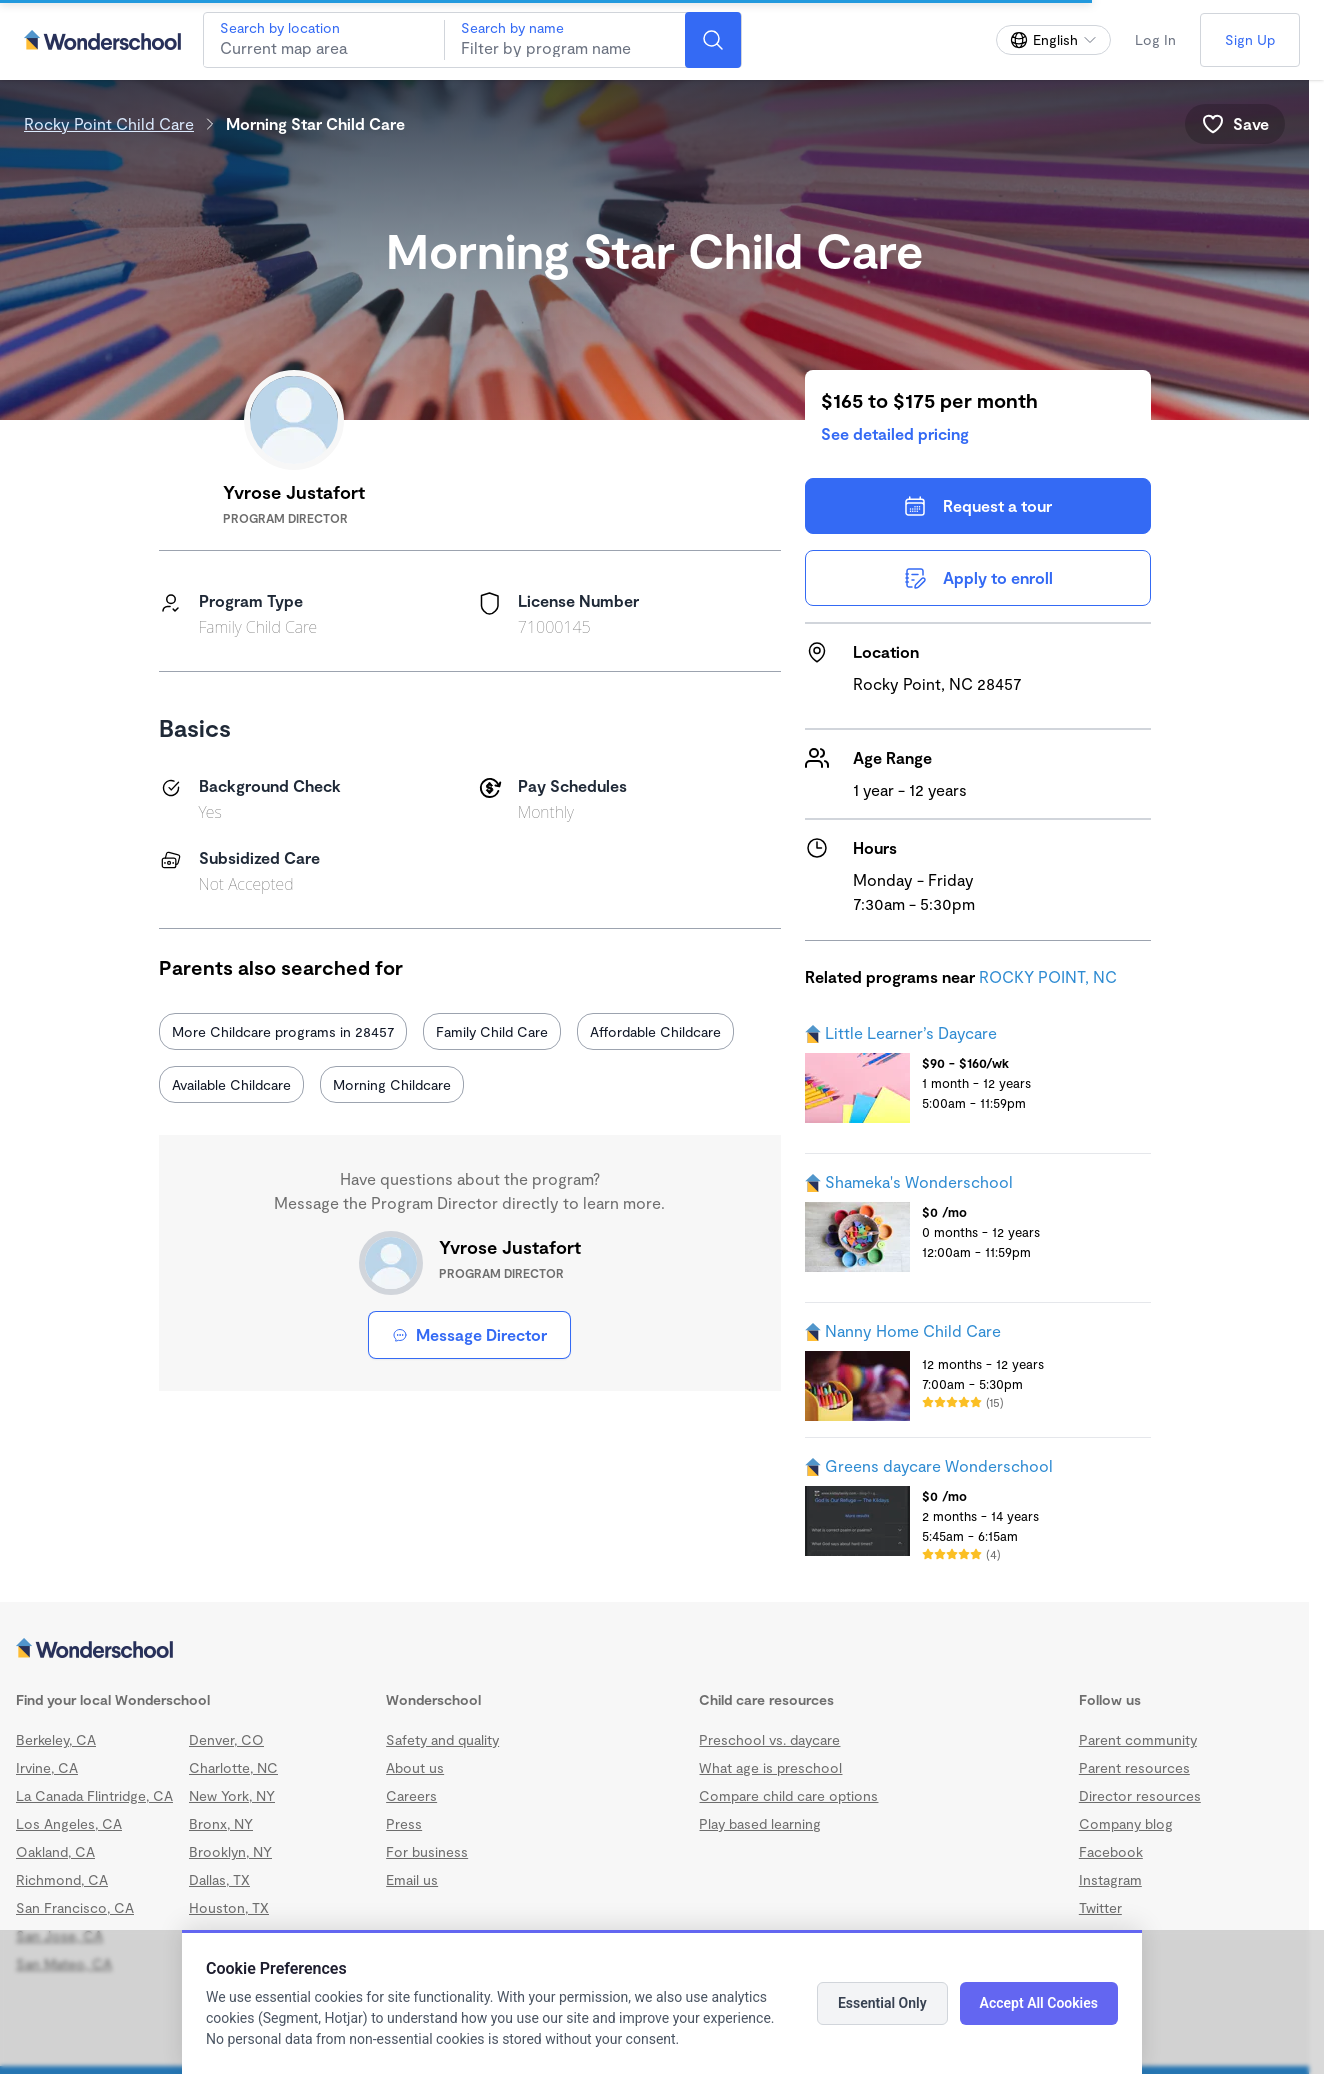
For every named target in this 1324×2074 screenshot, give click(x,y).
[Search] (713, 40)
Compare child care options (788, 1795)
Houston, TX (229, 1907)
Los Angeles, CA (69, 1823)
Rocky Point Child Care (109, 123)
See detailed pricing (895, 433)
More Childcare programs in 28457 (283, 1031)
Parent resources (1134, 1767)
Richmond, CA (62, 1879)
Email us (412, 1879)
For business (427, 1851)
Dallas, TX (219, 1879)
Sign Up (1250, 39)
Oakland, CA (55, 1851)
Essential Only (882, 2003)
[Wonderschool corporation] (654, 1650)
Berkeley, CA (56, 1739)
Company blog (1126, 1823)
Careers (411, 1795)
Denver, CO (226, 1739)
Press (404, 1823)
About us (415, 1767)
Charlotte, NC (233, 1767)
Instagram (1110, 1879)
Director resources (1140, 1795)
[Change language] (1053, 40)
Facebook (1111, 1851)
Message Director (469, 1334)
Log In (1155, 39)
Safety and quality (442, 1739)
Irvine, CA (47, 1767)
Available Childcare (231, 1084)
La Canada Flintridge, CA (94, 1795)
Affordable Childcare (655, 1031)
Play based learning (760, 1823)
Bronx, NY (221, 1823)
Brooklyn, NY (230, 1851)
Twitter (1100, 1907)
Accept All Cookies (1039, 2003)
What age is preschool (770, 1767)
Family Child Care (492, 1031)
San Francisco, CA (75, 1907)
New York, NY (232, 1795)
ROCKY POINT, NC (1048, 976)
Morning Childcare (392, 1084)
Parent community (1138, 1739)
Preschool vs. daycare (769, 1739)
